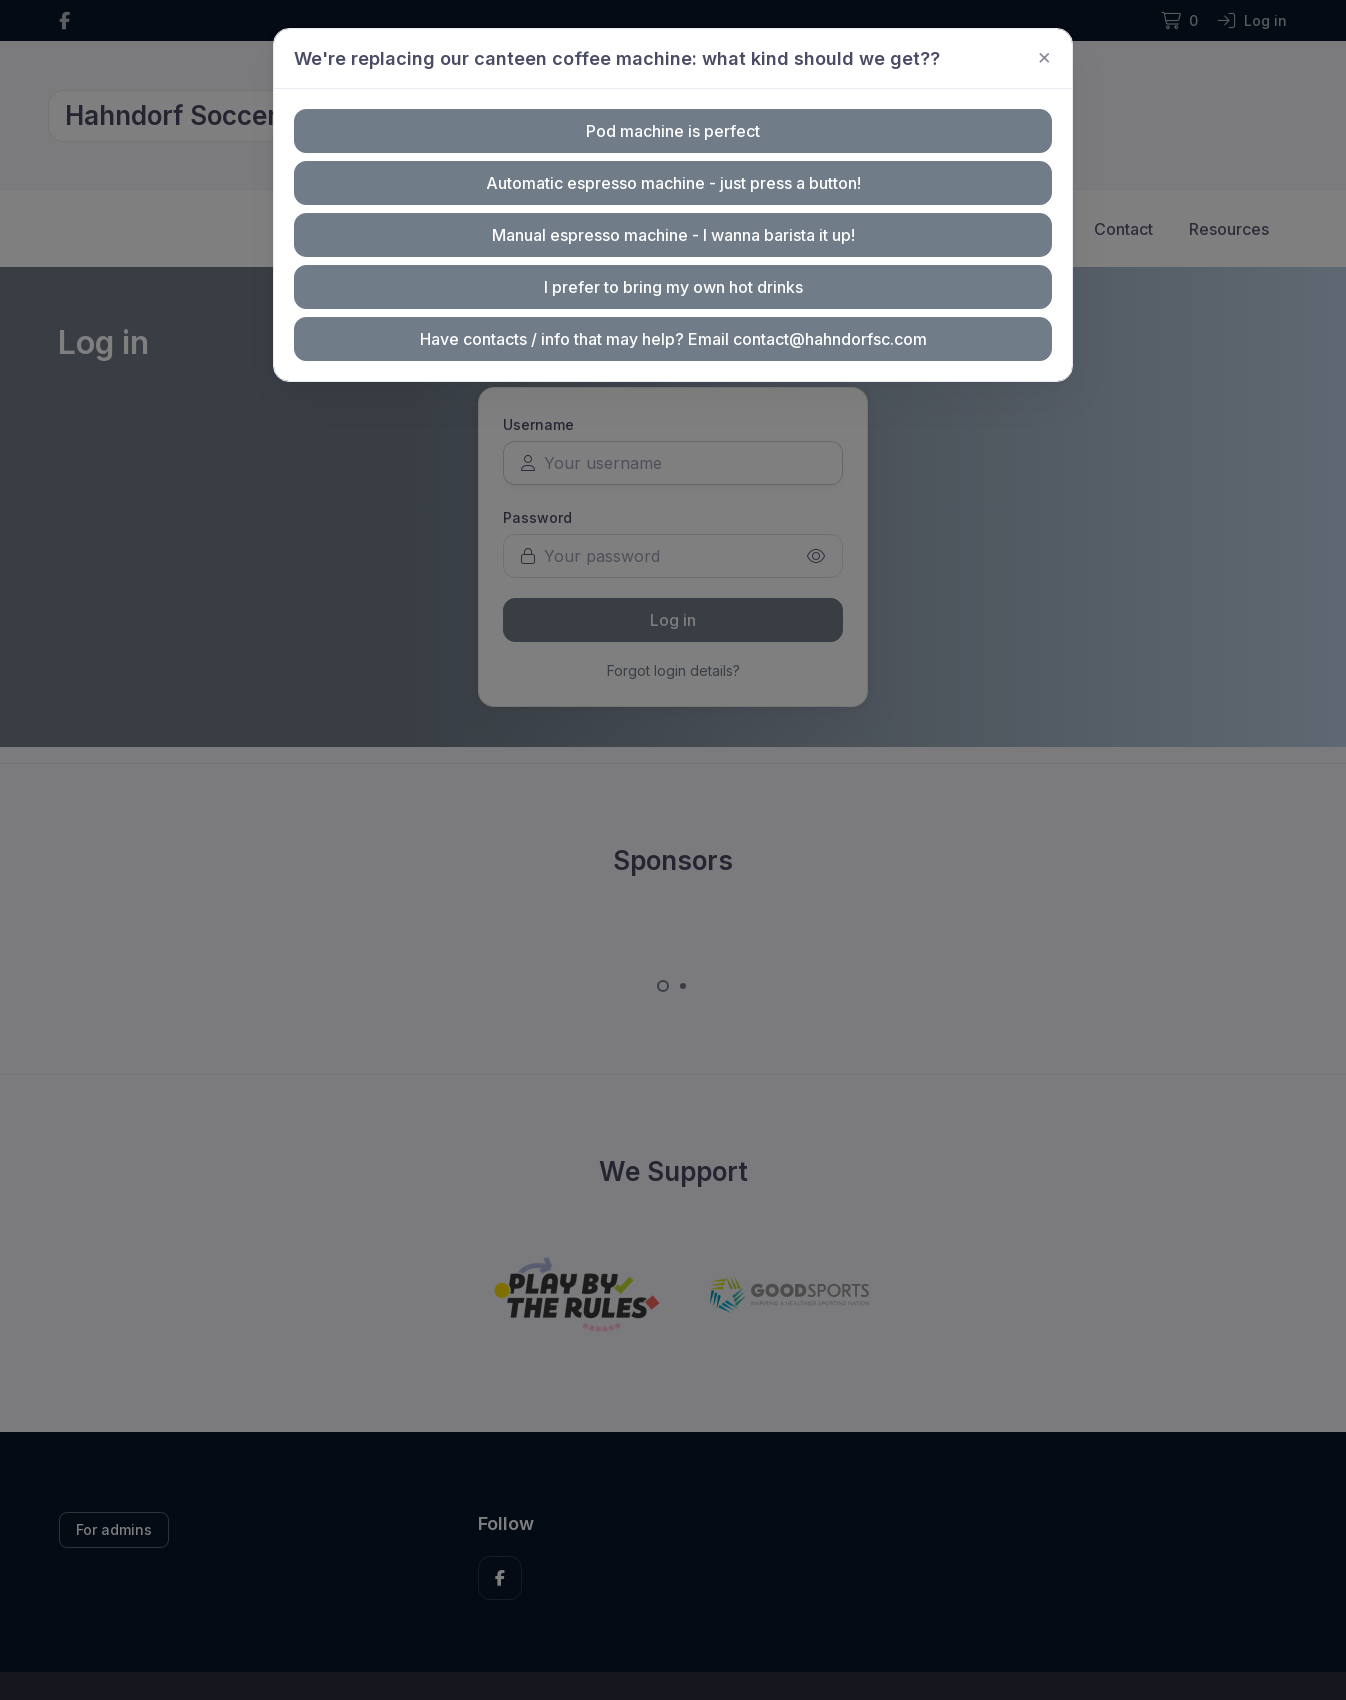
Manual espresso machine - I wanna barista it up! (673, 233)
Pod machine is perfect (673, 133)
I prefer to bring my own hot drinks (673, 284)
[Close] (1032, 61)
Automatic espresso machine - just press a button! (672, 183)
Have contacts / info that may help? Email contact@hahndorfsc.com (672, 334)
